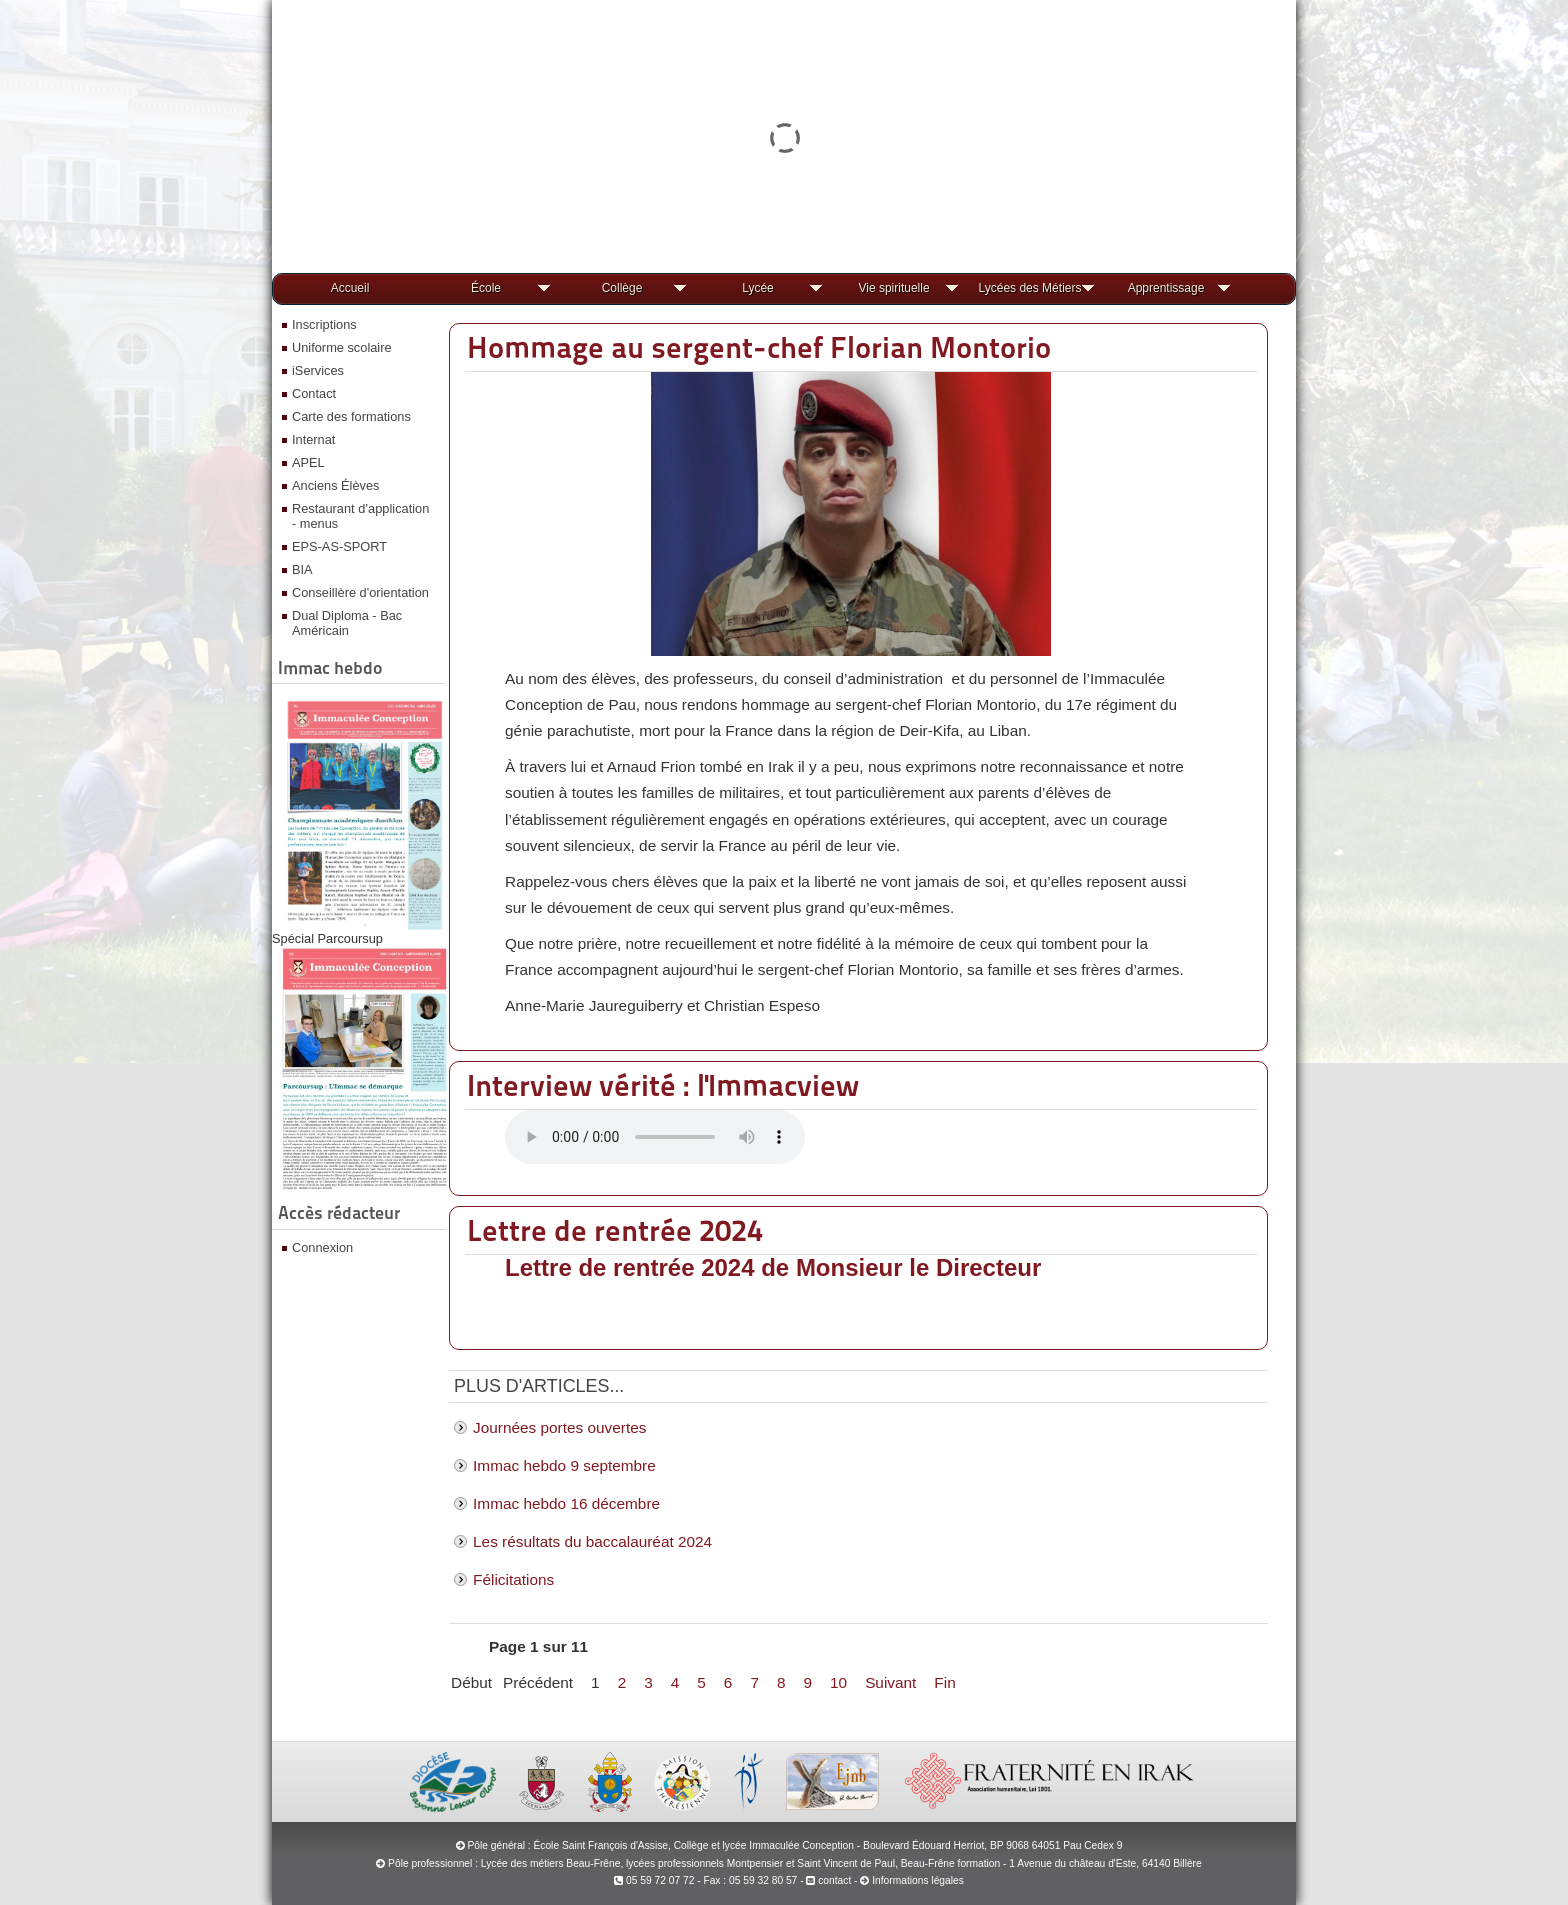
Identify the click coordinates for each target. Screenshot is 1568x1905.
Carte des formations (351, 416)
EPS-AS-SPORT (339, 546)
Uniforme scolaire (342, 347)
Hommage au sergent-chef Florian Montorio (759, 347)
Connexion (322, 1247)
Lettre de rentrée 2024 (615, 1230)
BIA (302, 569)
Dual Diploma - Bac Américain (347, 623)
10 (838, 1682)
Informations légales (918, 1880)
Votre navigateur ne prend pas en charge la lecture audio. (655, 1137)
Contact (314, 393)
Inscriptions (324, 324)
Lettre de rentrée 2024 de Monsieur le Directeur (773, 1267)
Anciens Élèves (336, 485)
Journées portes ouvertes (559, 1427)
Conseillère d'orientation (360, 592)
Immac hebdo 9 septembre (564, 1465)
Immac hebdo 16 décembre (566, 1503)
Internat (313, 439)
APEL (308, 462)
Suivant (890, 1682)
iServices (318, 370)
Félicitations (513, 1579)
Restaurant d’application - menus (360, 516)
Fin (944, 1682)
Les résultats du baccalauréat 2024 (592, 1541)
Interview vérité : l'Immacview (663, 1085)
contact (828, 1880)
